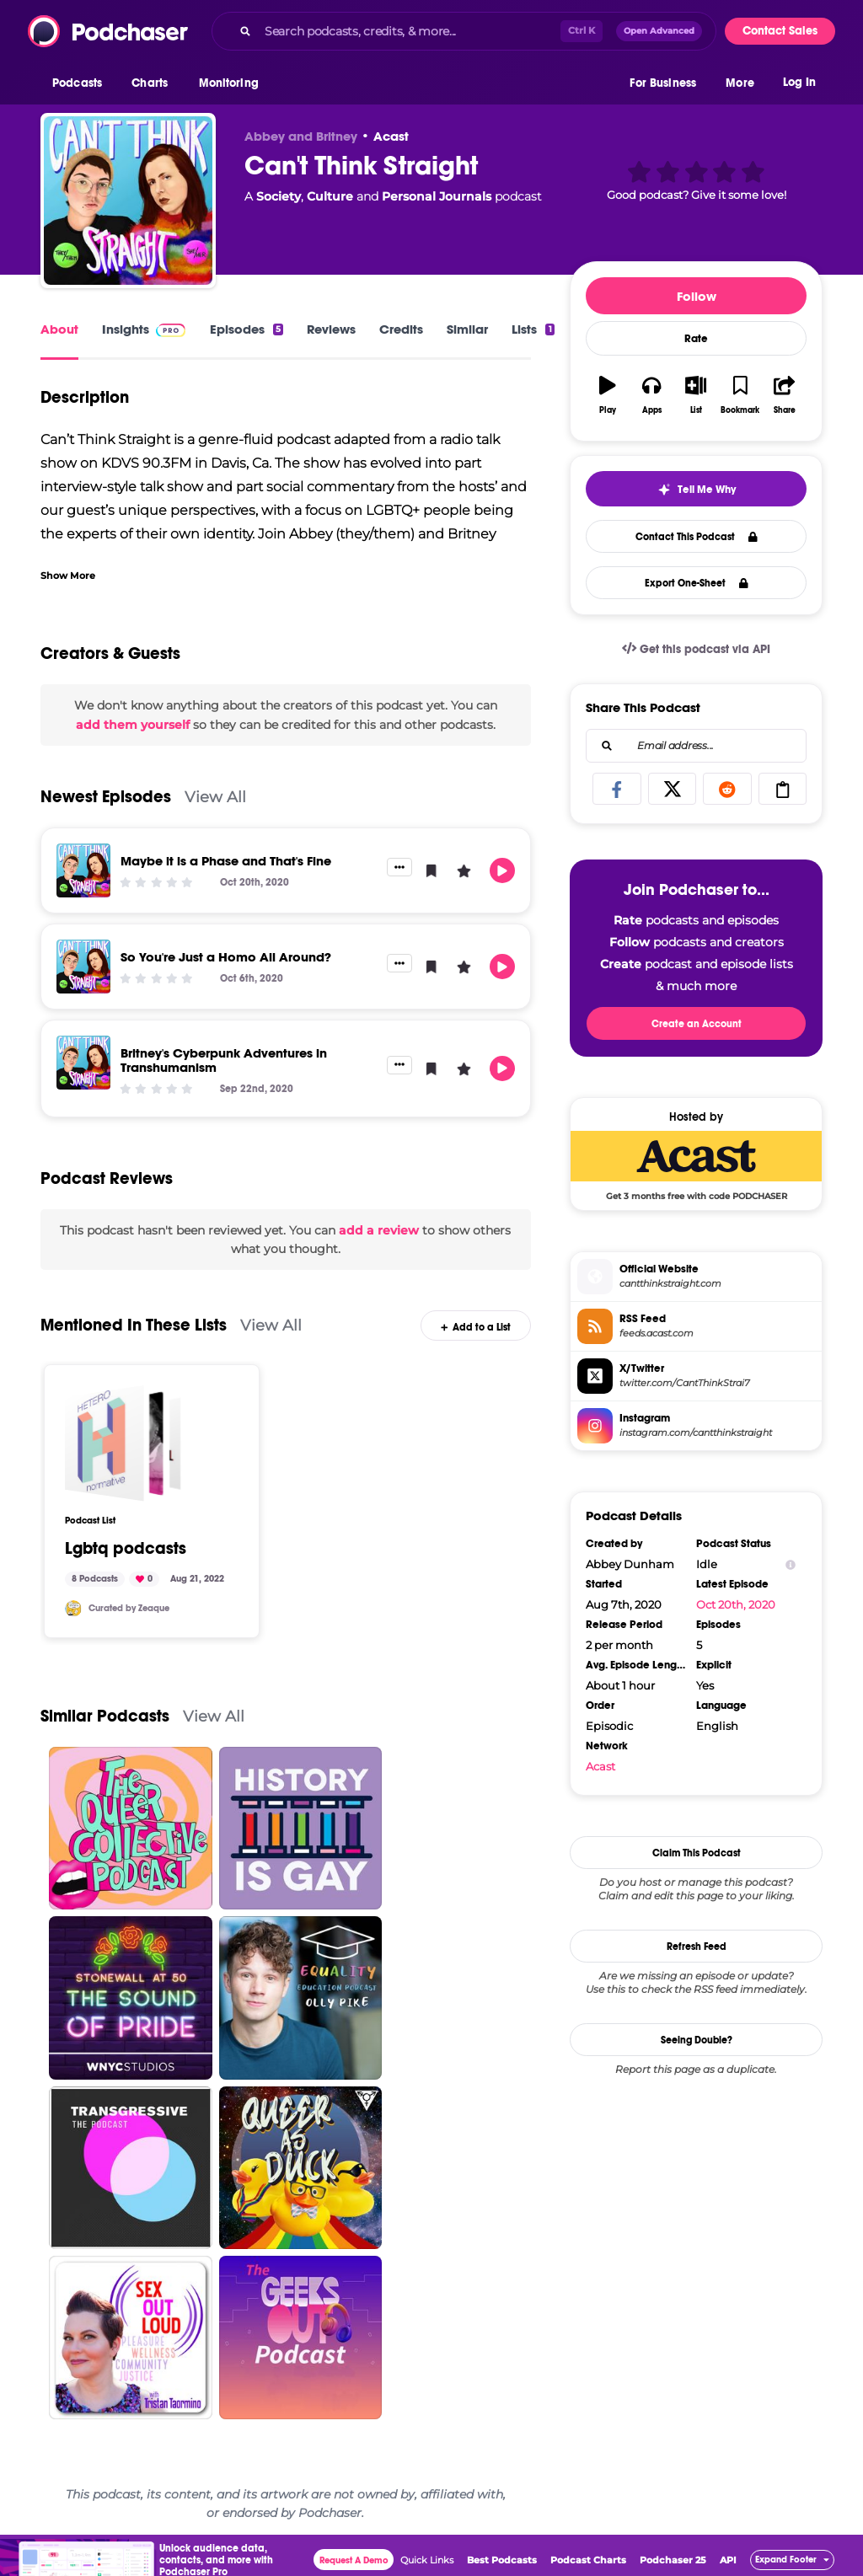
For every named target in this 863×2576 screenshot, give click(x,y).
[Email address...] (696, 746)
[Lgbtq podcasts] (123, 1443)
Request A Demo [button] (354, 2560)
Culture (330, 196)
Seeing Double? (696, 2040)
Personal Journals (436, 196)
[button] (81, 83)
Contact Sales (779, 31)
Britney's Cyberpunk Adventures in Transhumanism (224, 1060)
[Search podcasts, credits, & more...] (409, 31)
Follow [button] (696, 296)
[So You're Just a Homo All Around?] (83, 966)
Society (278, 196)
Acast (391, 136)
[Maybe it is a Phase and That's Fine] (83, 870)
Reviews (331, 329)
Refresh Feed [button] (696, 1946)
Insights (125, 329)
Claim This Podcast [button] (696, 1853)
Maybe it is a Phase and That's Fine (226, 861)
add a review (379, 1230)
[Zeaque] (73, 1608)
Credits (401, 329)
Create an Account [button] (696, 1024)
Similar (467, 329)
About (59, 329)
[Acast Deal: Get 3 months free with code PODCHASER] (696, 1165)
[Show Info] (790, 1564)
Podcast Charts (588, 2560)
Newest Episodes (105, 796)
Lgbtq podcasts (125, 1549)
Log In (799, 82)
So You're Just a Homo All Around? (226, 957)
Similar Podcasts (104, 1716)
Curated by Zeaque (128, 1608)
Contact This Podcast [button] (696, 537)
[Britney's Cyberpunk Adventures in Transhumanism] (83, 1063)
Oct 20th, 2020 (735, 1604)
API (728, 2560)
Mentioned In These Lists (133, 1325)
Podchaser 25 (673, 2560)
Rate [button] (696, 338)
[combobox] (464, 31)
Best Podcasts (502, 2560)
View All (215, 797)
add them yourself (133, 724)
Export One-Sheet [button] (696, 583)
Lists (533, 329)
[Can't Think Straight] (128, 200)
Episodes (246, 329)
